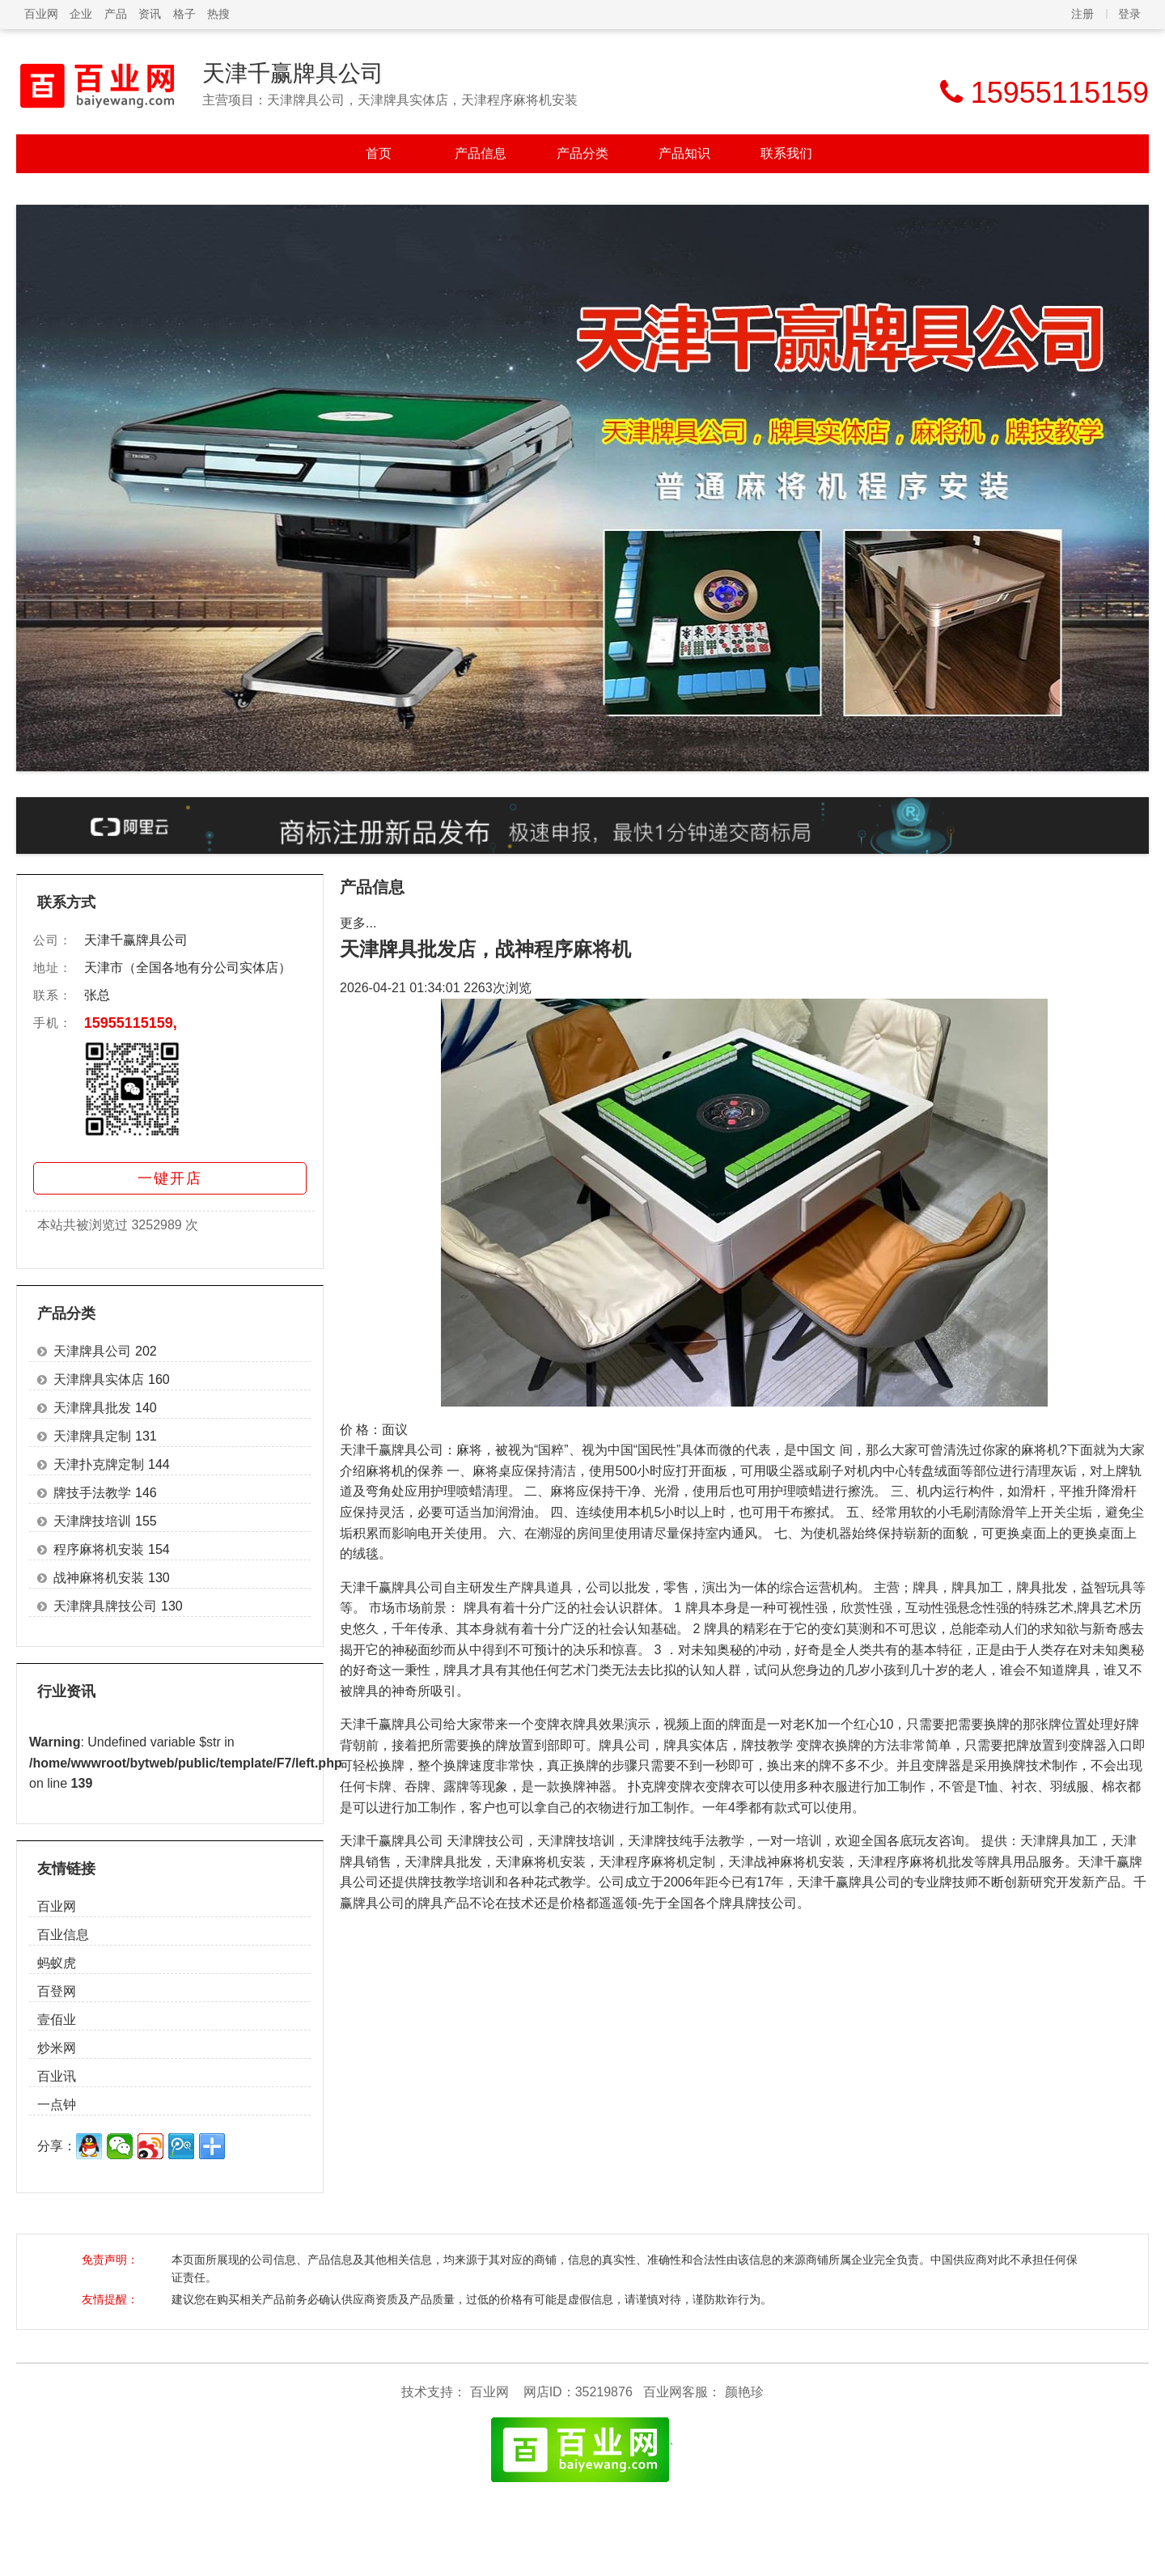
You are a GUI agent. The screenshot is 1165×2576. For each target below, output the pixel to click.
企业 (81, 13)
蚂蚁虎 (56, 1963)
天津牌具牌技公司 (105, 1606)
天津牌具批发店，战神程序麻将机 (485, 949)
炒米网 (56, 2048)
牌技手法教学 (92, 1493)
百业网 (41, 13)
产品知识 (684, 153)
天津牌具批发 (92, 1408)
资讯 (149, 13)
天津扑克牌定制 (98, 1464)
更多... (358, 923)
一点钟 (56, 2104)
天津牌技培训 (92, 1521)
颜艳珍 (744, 2392)
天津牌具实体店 (98, 1379)
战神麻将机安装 (98, 1578)
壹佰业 (56, 2019)
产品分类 (582, 153)
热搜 (218, 13)
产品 (115, 13)
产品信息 (480, 153)
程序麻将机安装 (98, 1549)
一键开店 (170, 1178)
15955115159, (130, 1023)
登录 (1129, 13)
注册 (1082, 13)
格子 (184, 13)
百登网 (56, 1991)
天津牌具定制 (92, 1436)
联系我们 (786, 153)
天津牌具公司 (92, 1351)
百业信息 (63, 1935)
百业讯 (56, 2076)
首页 (379, 153)
